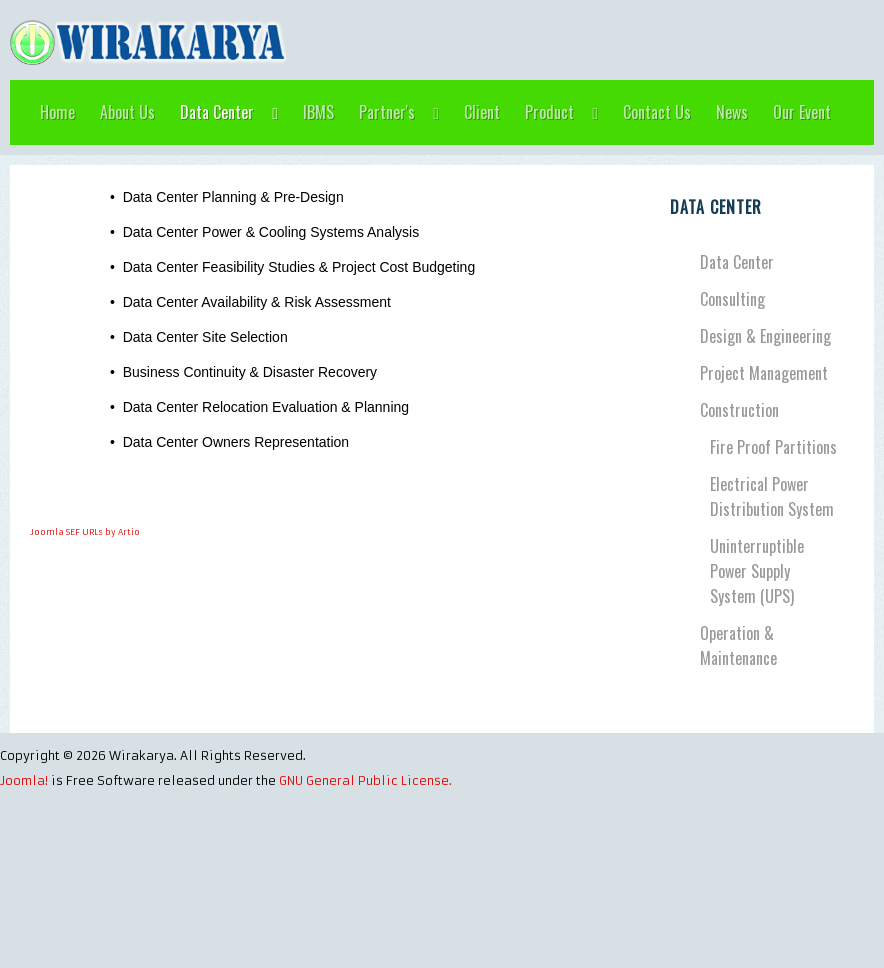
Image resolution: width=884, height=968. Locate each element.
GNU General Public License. (365, 780)
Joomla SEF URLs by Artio (85, 532)
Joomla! (24, 780)
